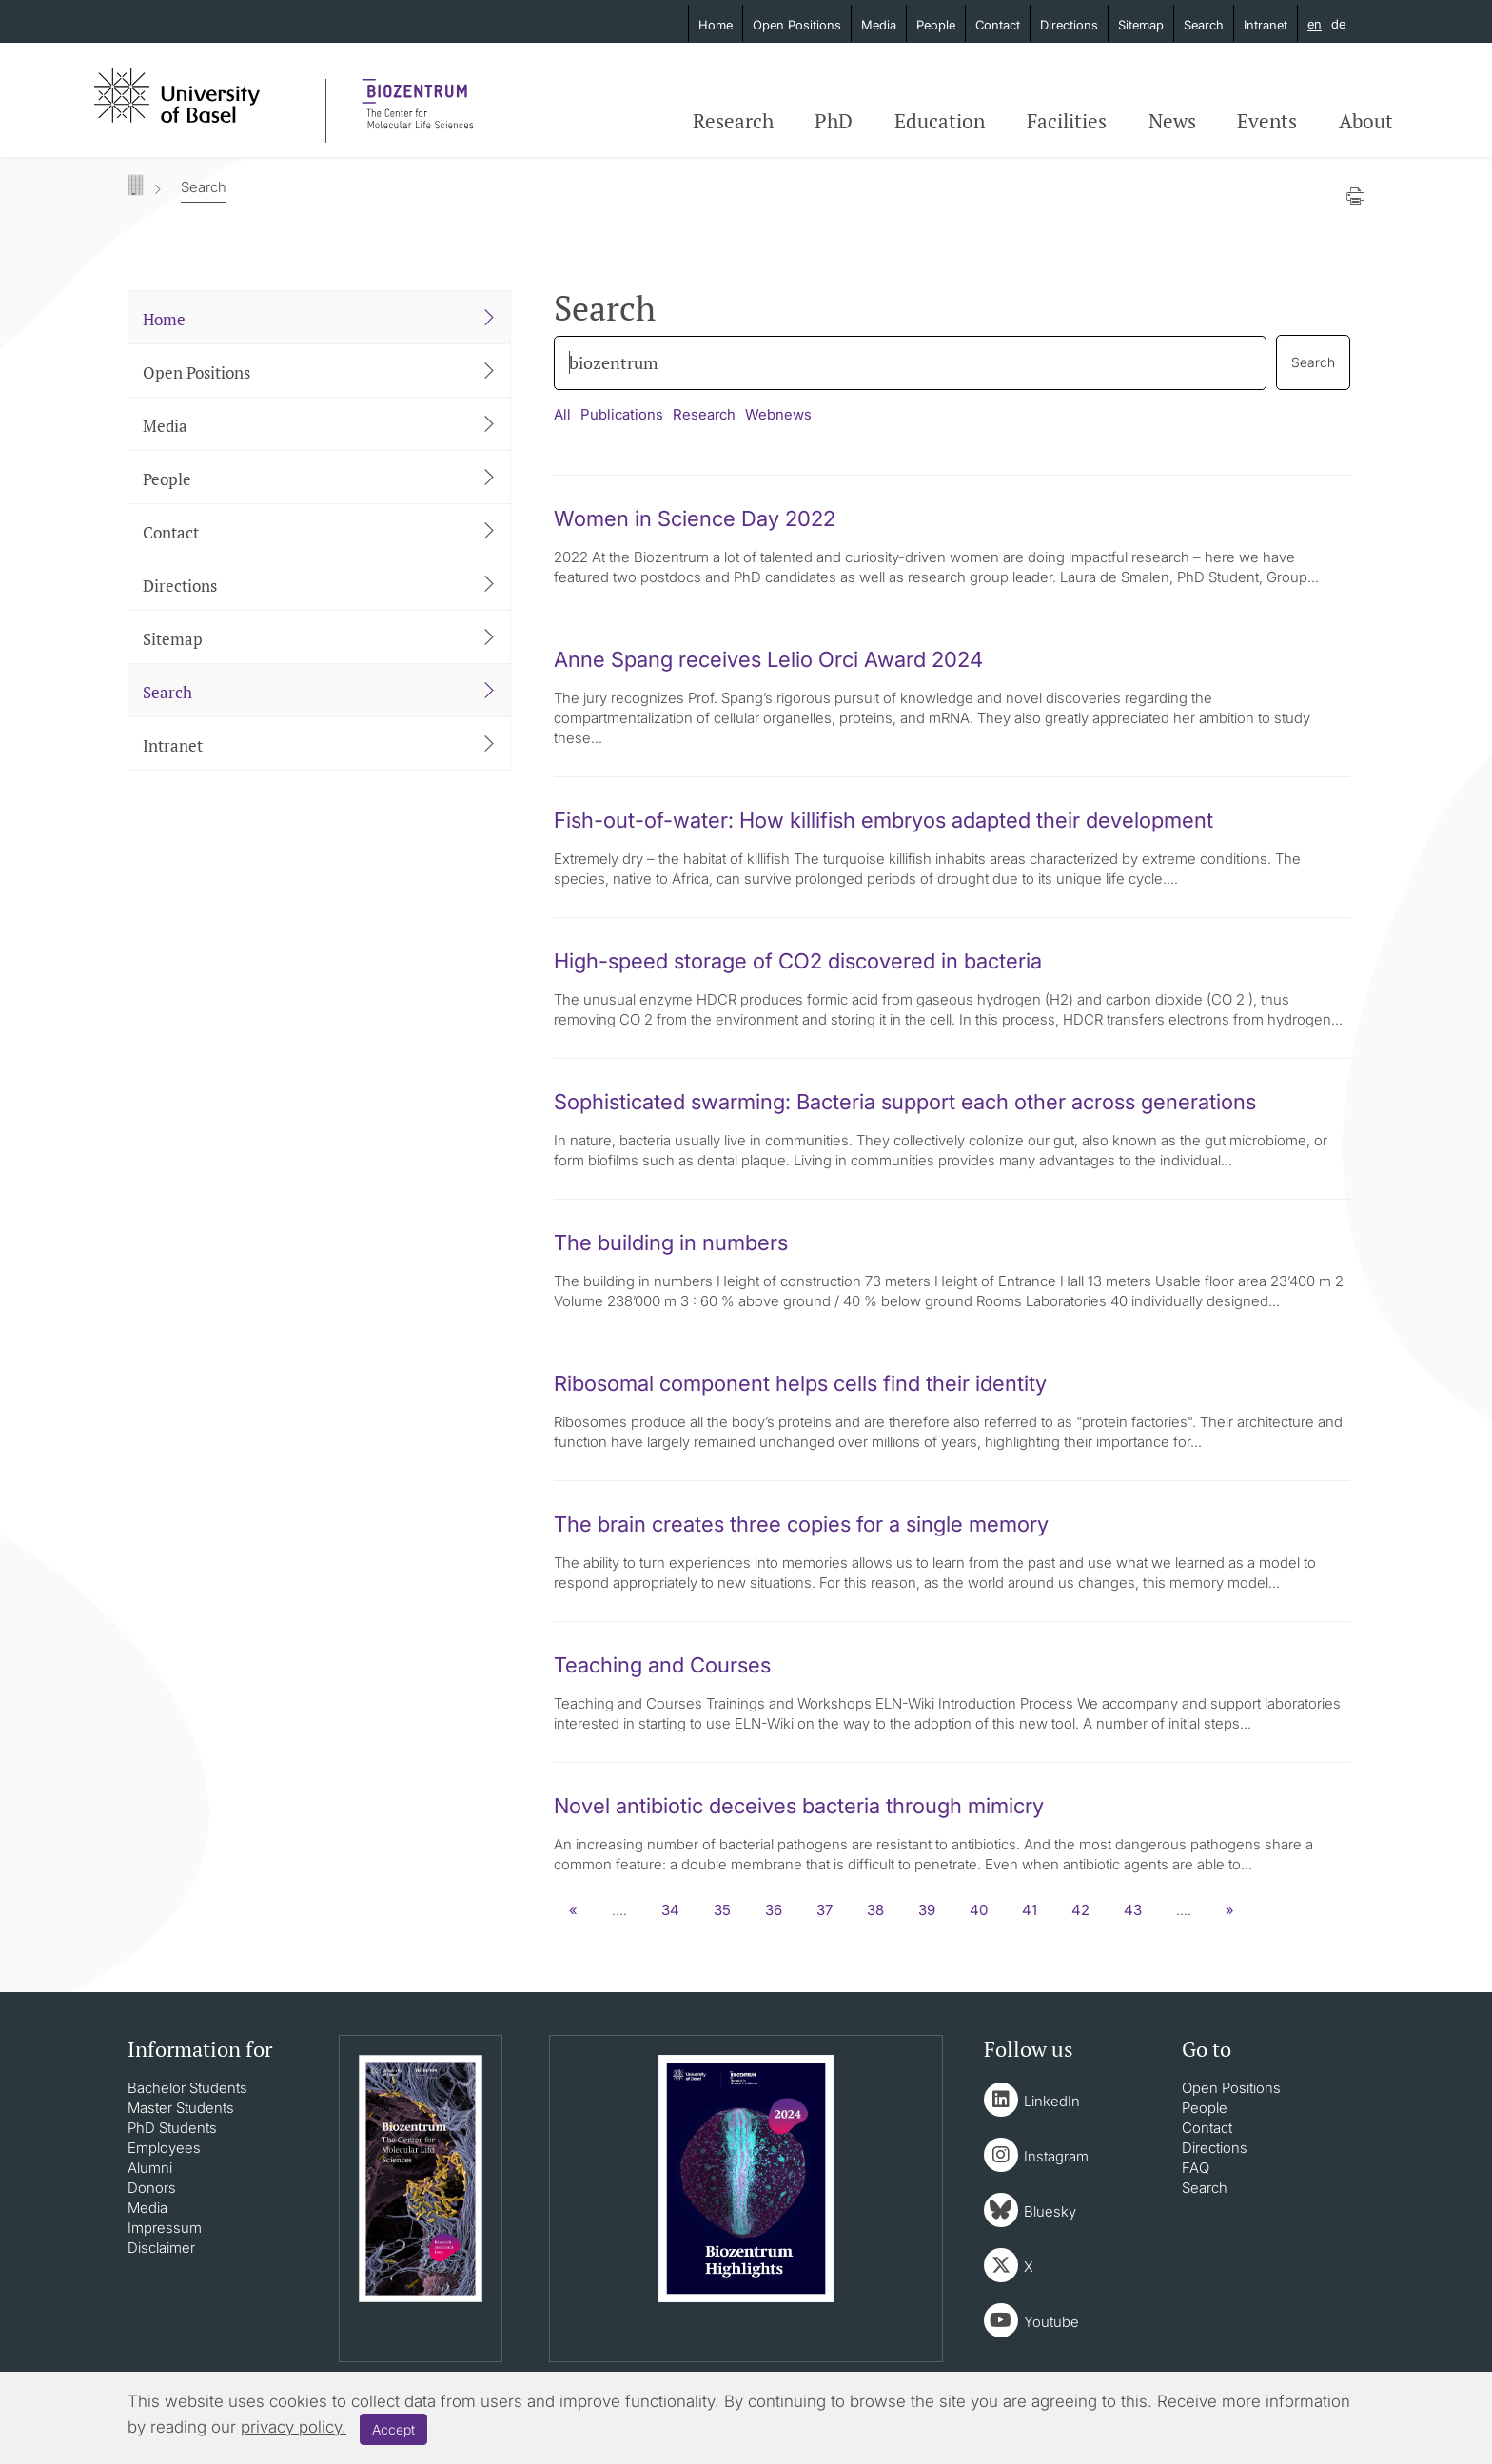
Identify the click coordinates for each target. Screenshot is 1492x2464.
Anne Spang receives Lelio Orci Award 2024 (768, 659)
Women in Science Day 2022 (694, 518)
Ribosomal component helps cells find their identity (800, 1383)
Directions (1069, 24)
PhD (834, 120)
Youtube (1051, 2322)
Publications (621, 414)
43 (1133, 1910)
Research (733, 120)
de (1338, 23)
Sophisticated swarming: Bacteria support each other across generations (905, 1101)
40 (979, 1910)
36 (773, 1910)
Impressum (165, 2228)
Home (715, 24)
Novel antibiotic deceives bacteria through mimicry (799, 1805)
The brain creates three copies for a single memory (801, 1524)
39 (926, 1910)
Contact (997, 24)
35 (722, 1910)
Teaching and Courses (662, 1664)
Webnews (778, 414)
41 (1029, 1910)
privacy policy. (293, 2426)
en (1314, 24)
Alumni (150, 2168)
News (1172, 120)
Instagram (1056, 2156)
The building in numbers (671, 1242)
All (562, 414)
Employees (164, 2148)
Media (878, 24)
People (935, 24)
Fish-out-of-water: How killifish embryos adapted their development (883, 820)
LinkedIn (1052, 2101)
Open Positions (797, 24)
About (1366, 120)
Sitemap (1141, 24)
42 (1080, 1910)
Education (939, 120)
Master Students (181, 2108)
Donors (152, 2188)
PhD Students (172, 2128)
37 (824, 1910)
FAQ (1195, 2168)
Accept (393, 2429)
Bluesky (1050, 2211)
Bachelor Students (187, 2088)
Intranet (1265, 24)
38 (875, 1910)
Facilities (1067, 120)
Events (1267, 120)
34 (670, 1910)
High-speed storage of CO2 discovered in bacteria (798, 960)
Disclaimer (161, 2248)
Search (1204, 24)
